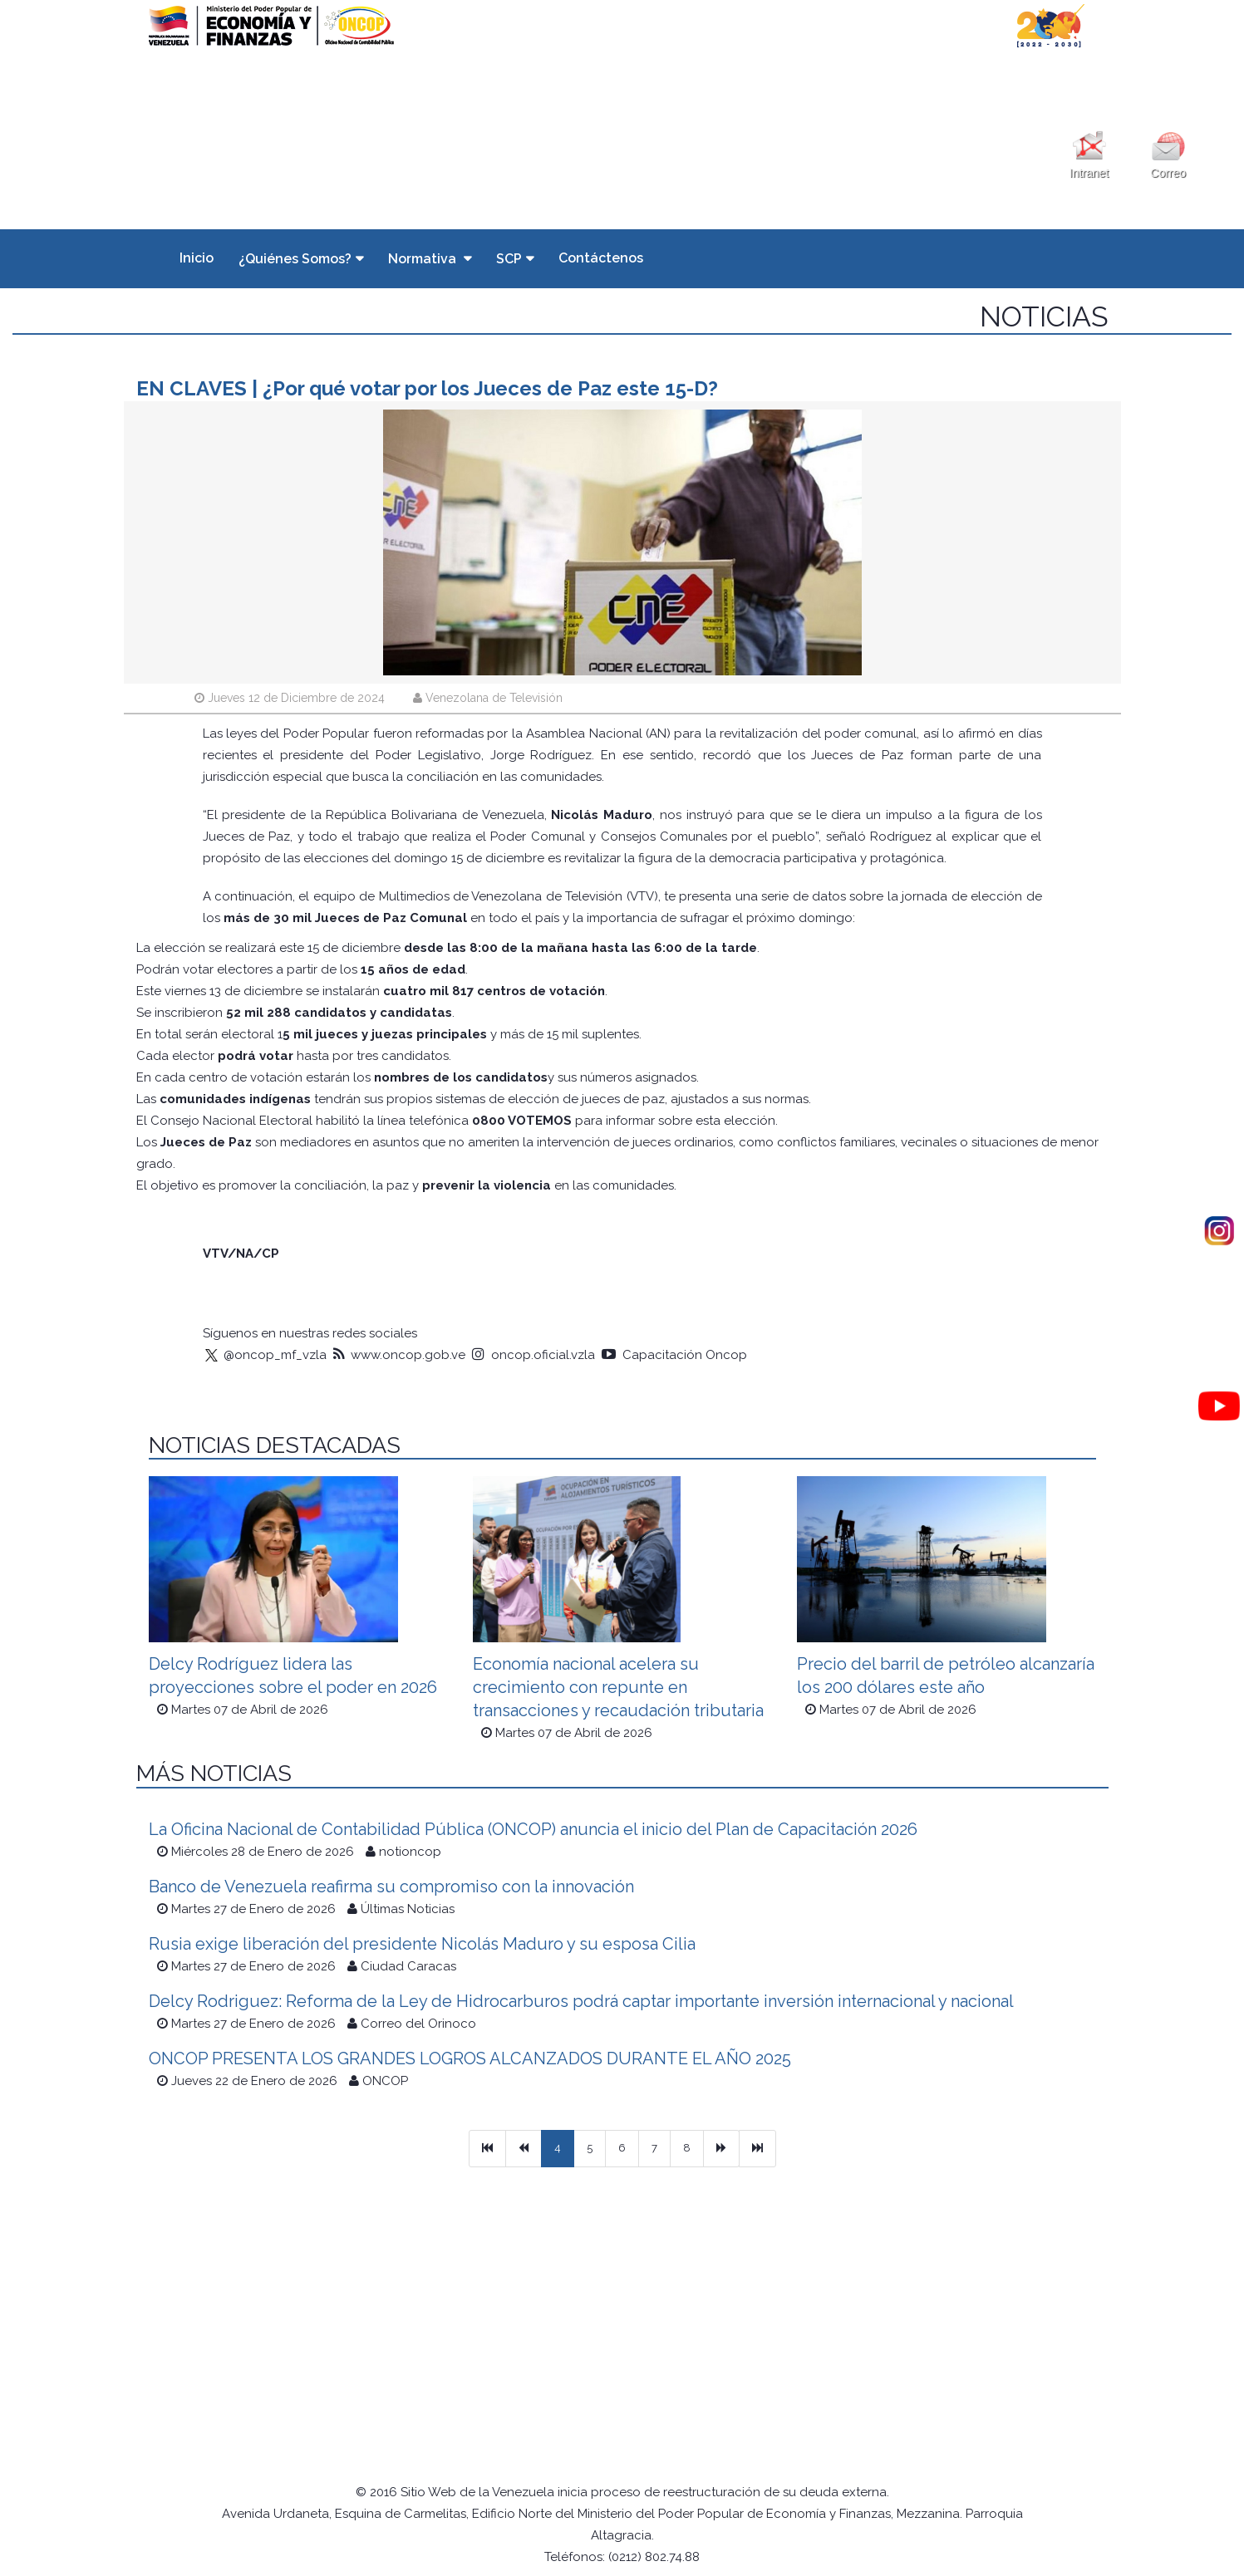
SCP (509, 259)
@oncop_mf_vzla (265, 1354)
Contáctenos (600, 258)
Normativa (424, 259)
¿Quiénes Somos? (295, 259)
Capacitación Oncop (674, 1354)
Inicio (196, 258)
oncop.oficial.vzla (533, 1354)
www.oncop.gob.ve (399, 1354)
